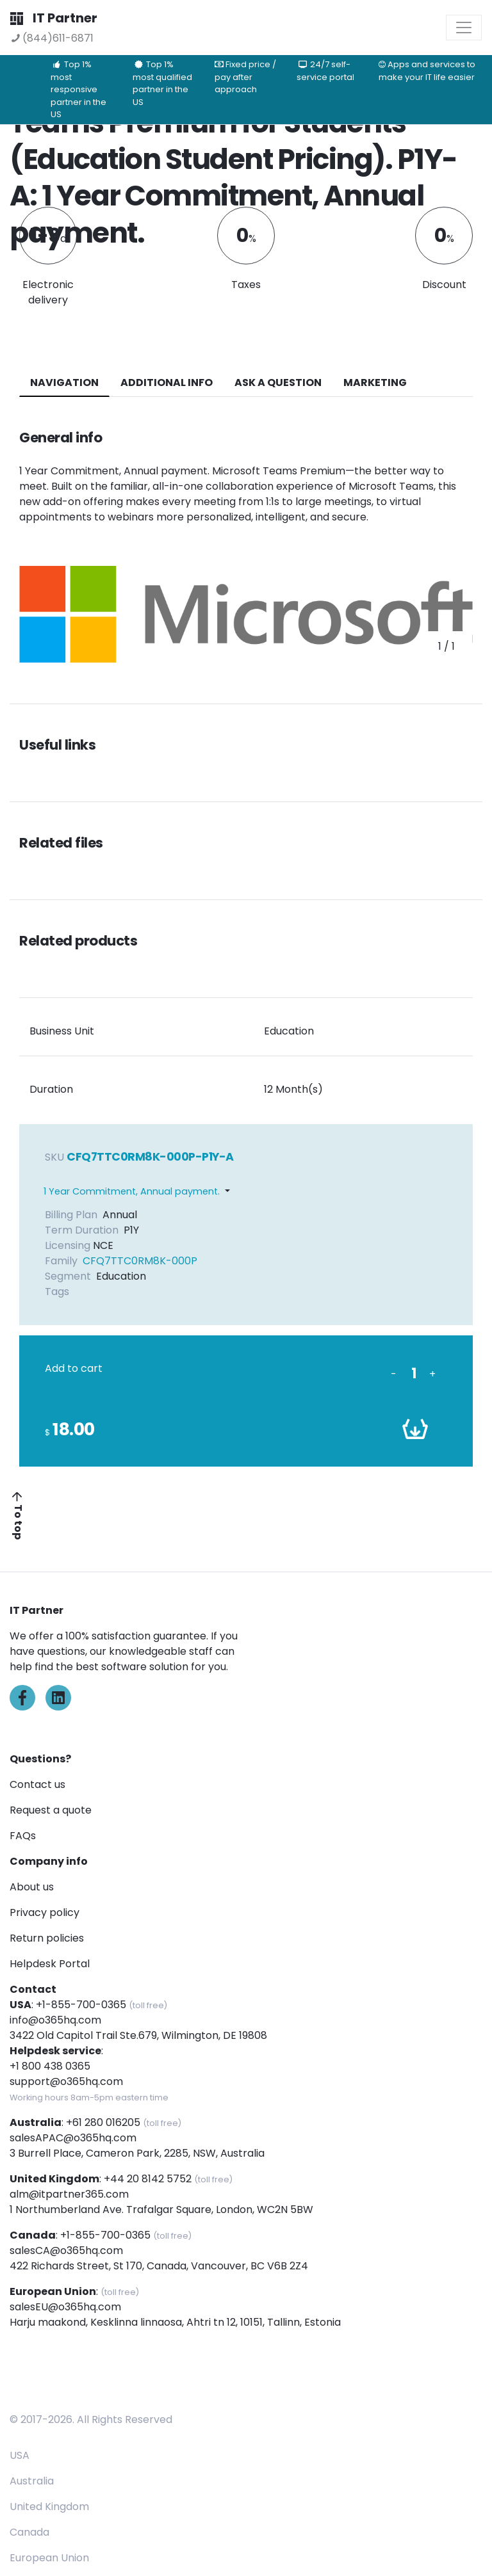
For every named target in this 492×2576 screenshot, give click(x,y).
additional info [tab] (166, 382)
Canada (29, 2532)
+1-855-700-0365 (81, 2004)
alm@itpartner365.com (69, 2194)
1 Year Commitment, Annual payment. (132, 1191)
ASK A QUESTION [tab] (278, 382)
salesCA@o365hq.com (66, 2250)
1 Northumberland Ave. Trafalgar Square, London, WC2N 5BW (161, 2209)
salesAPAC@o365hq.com (73, 2137)
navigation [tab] (64, 382)
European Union (49, 2557)
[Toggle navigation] (464, 27)
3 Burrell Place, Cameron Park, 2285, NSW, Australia (137, 2153)
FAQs (23, 1835)
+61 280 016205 (103, 2122)
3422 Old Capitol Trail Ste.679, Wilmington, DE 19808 (138, 2035)
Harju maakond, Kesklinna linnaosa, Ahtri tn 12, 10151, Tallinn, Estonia (175, 2322)
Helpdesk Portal (50, 1963)
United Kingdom (49, 2506)
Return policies (47, 1938)
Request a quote (51, 1810)
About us (32, 1887)
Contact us (37, 1784)
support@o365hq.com (66, 2081)
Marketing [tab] (375, 382)
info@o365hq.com (55, 2020)
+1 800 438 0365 (50, 2066)
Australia (32, 2481)
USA (19, 2455)
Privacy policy (44, 1912)
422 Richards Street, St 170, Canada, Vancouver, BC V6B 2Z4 (159, 2265)
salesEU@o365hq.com (65, 2306)
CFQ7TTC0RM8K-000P (140, 1260)
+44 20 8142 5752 (148, 2178)
